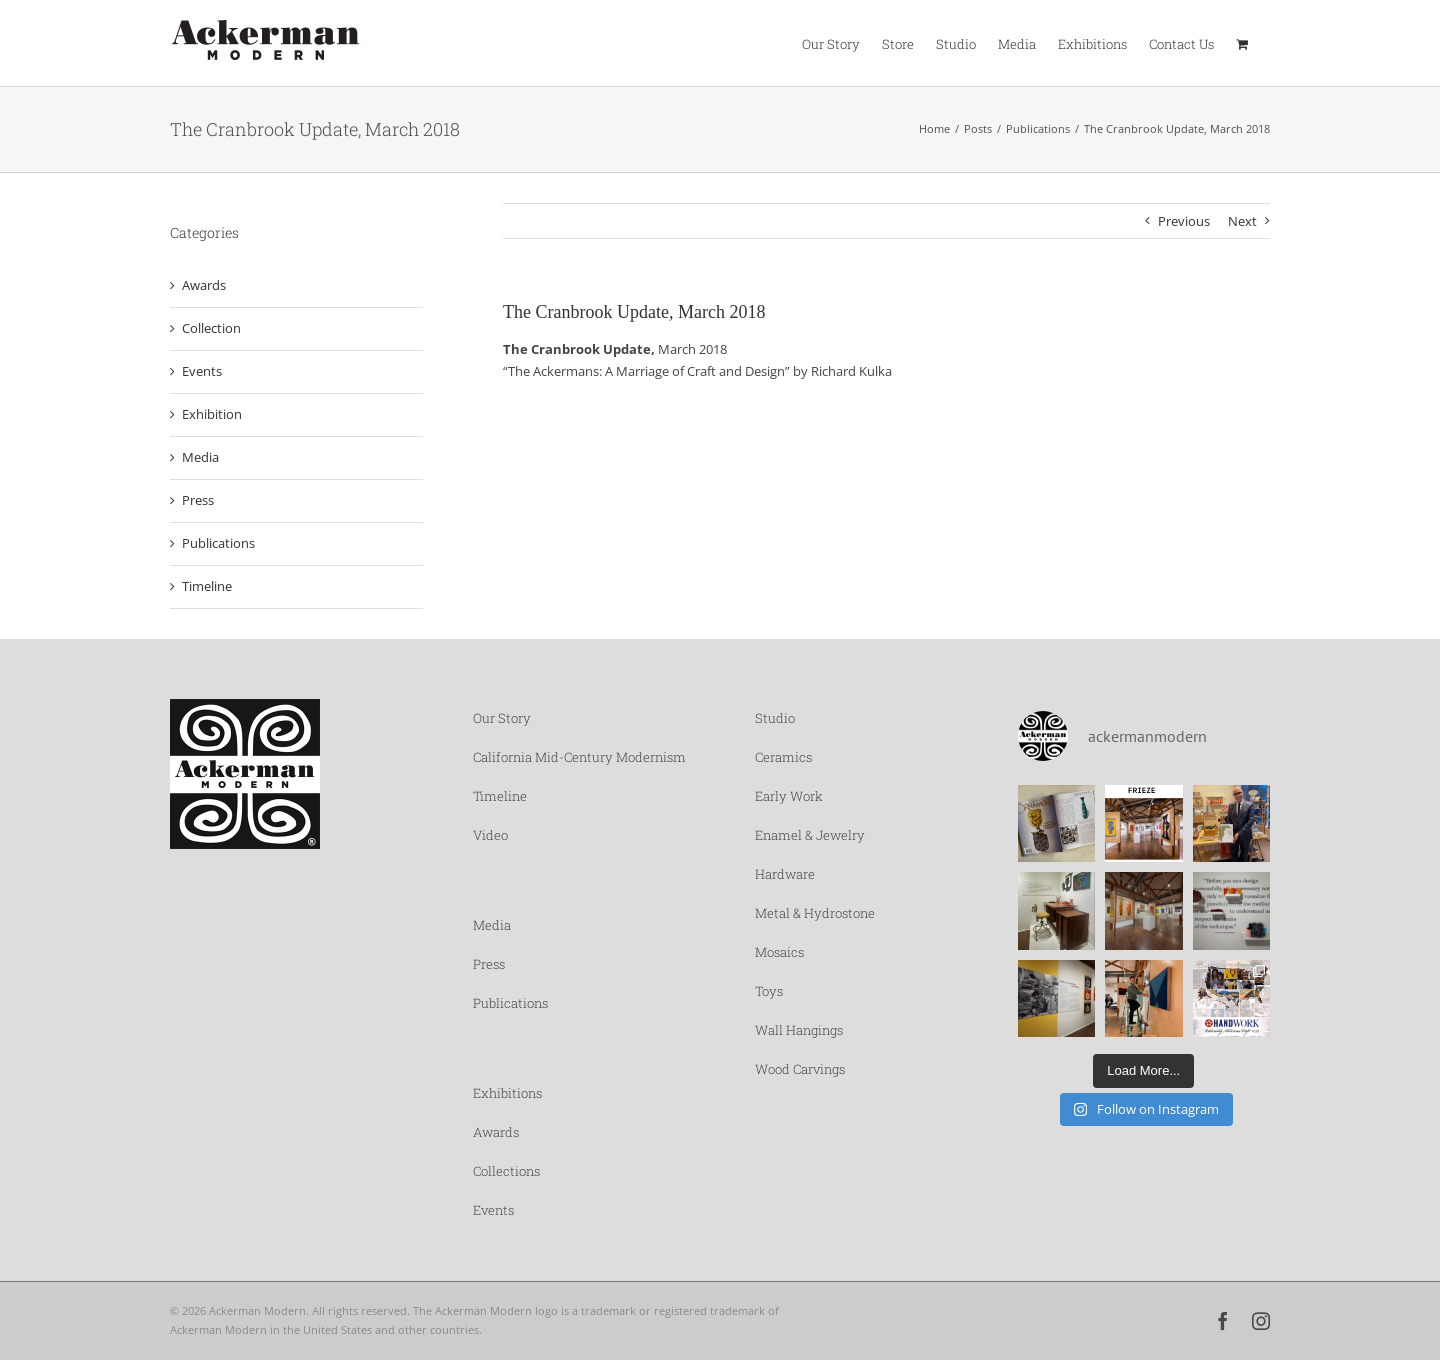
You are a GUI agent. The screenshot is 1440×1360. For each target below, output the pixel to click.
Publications (218, 543)
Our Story (502, 718)
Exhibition (212, 414)
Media (200, 457)
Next (1242, 221)
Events (202, 371)
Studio (775, 718)
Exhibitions (507, 1093)
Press (198, 500)
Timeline (207, 586)
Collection (211, 328)
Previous (1184, 221)
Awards (204, 285)
